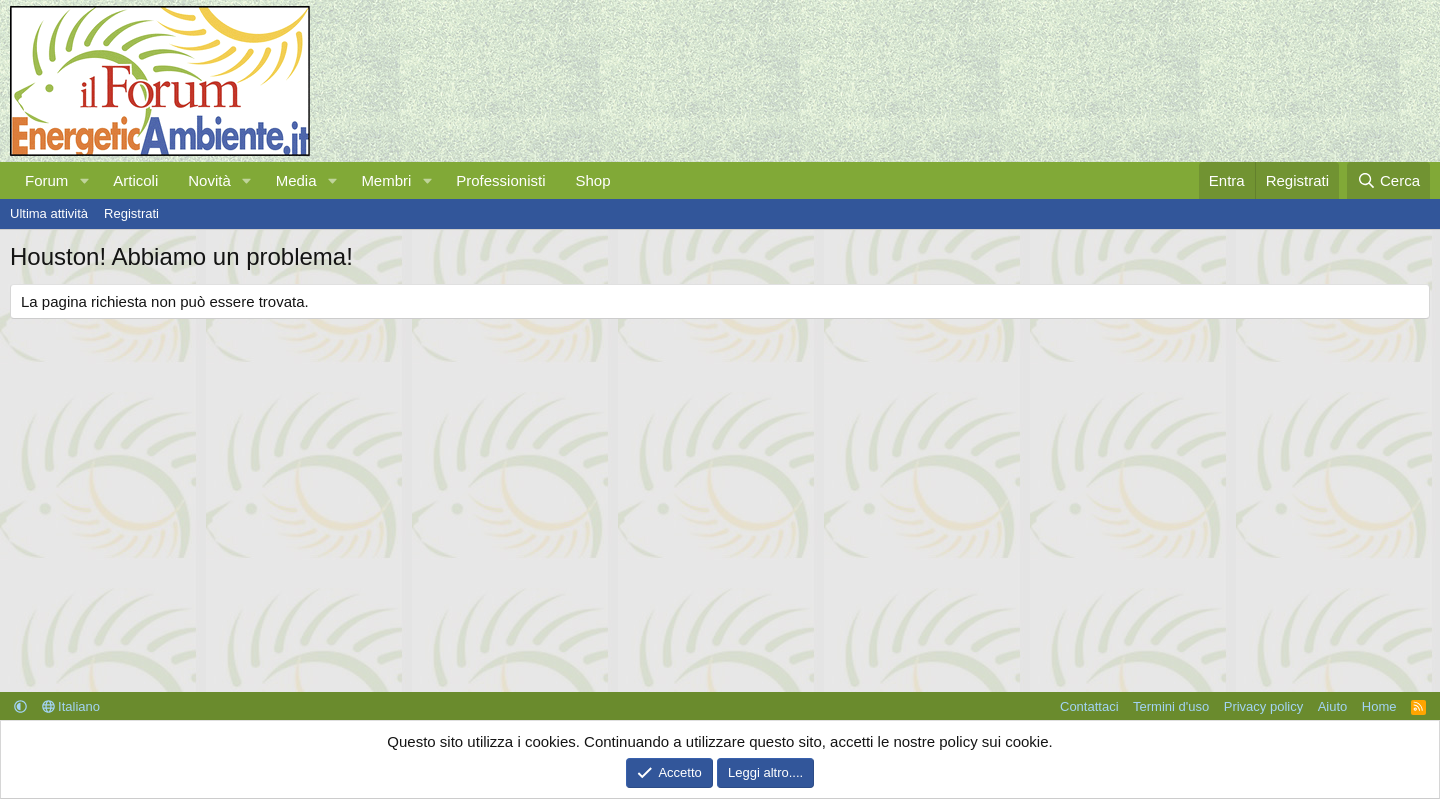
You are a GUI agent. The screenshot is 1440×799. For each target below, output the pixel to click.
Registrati (131, 213)
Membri (386, 180)
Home (1379, 706)
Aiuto (1333, 706)
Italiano (71, 706)
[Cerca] (1388, 180)
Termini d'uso (1171, 706)
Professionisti (500, 180)
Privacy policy (1263, 706)
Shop (592, 180)
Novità (209, 180)
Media (296, 180)
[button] (84, 180)
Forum (46, 180)
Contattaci (1089, 706)
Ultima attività (49, 213)
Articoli (135, 180)
